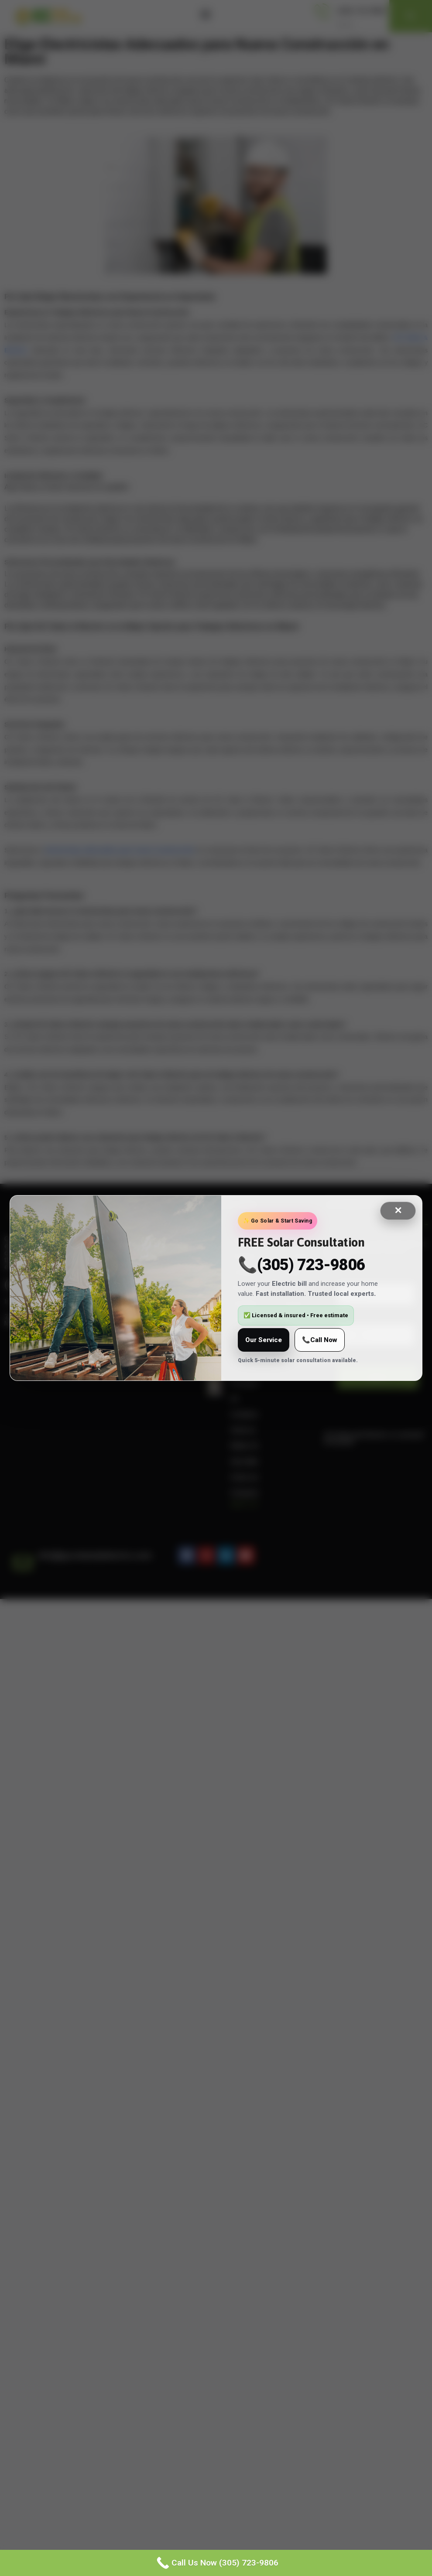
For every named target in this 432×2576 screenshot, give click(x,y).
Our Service (263, 1340)
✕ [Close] (398, 1210)
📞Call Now (319, 1340)
